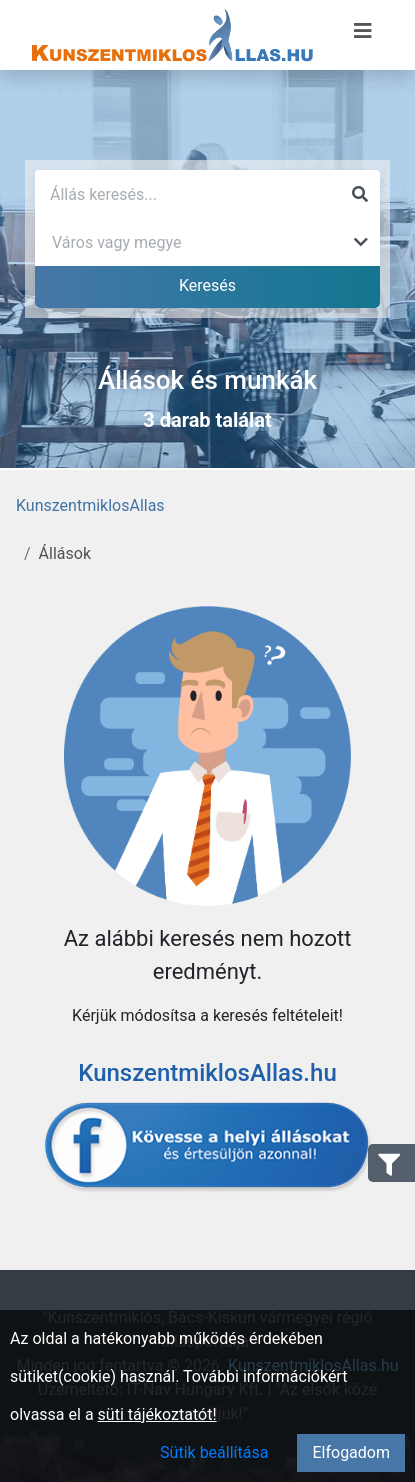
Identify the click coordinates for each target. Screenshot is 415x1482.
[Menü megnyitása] (363, 31)
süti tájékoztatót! (157, 1414)
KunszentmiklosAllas (90, 505)
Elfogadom (351, 1452)
